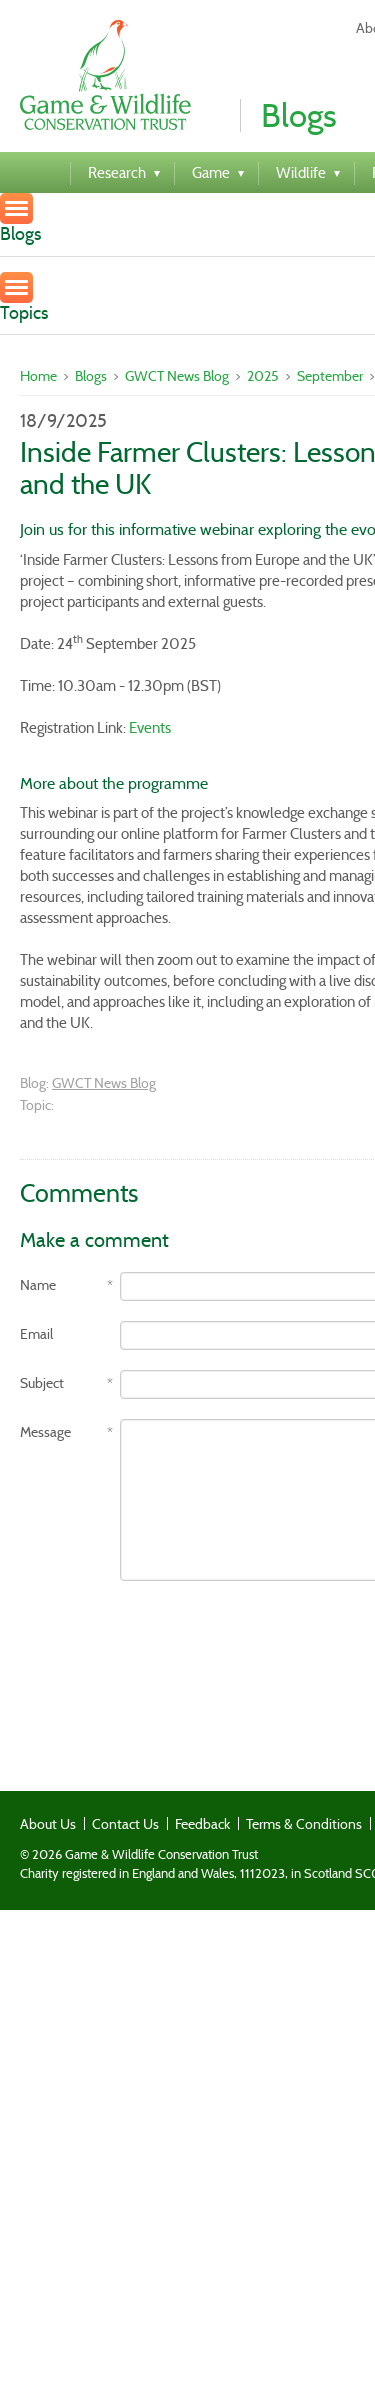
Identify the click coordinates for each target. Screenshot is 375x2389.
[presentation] (172, 1640)
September (330, 376)
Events (150, 728)
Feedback (202, 1824)
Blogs (91, 376)
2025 (263, 376)
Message (45, 1432)
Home (38, 376)
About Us (48, 1824)
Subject (42, 1383)
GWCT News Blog (177, 376)
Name (38, 1285)
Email (36, 1334)
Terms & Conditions (304, 1824)
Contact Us (125, 1824)
